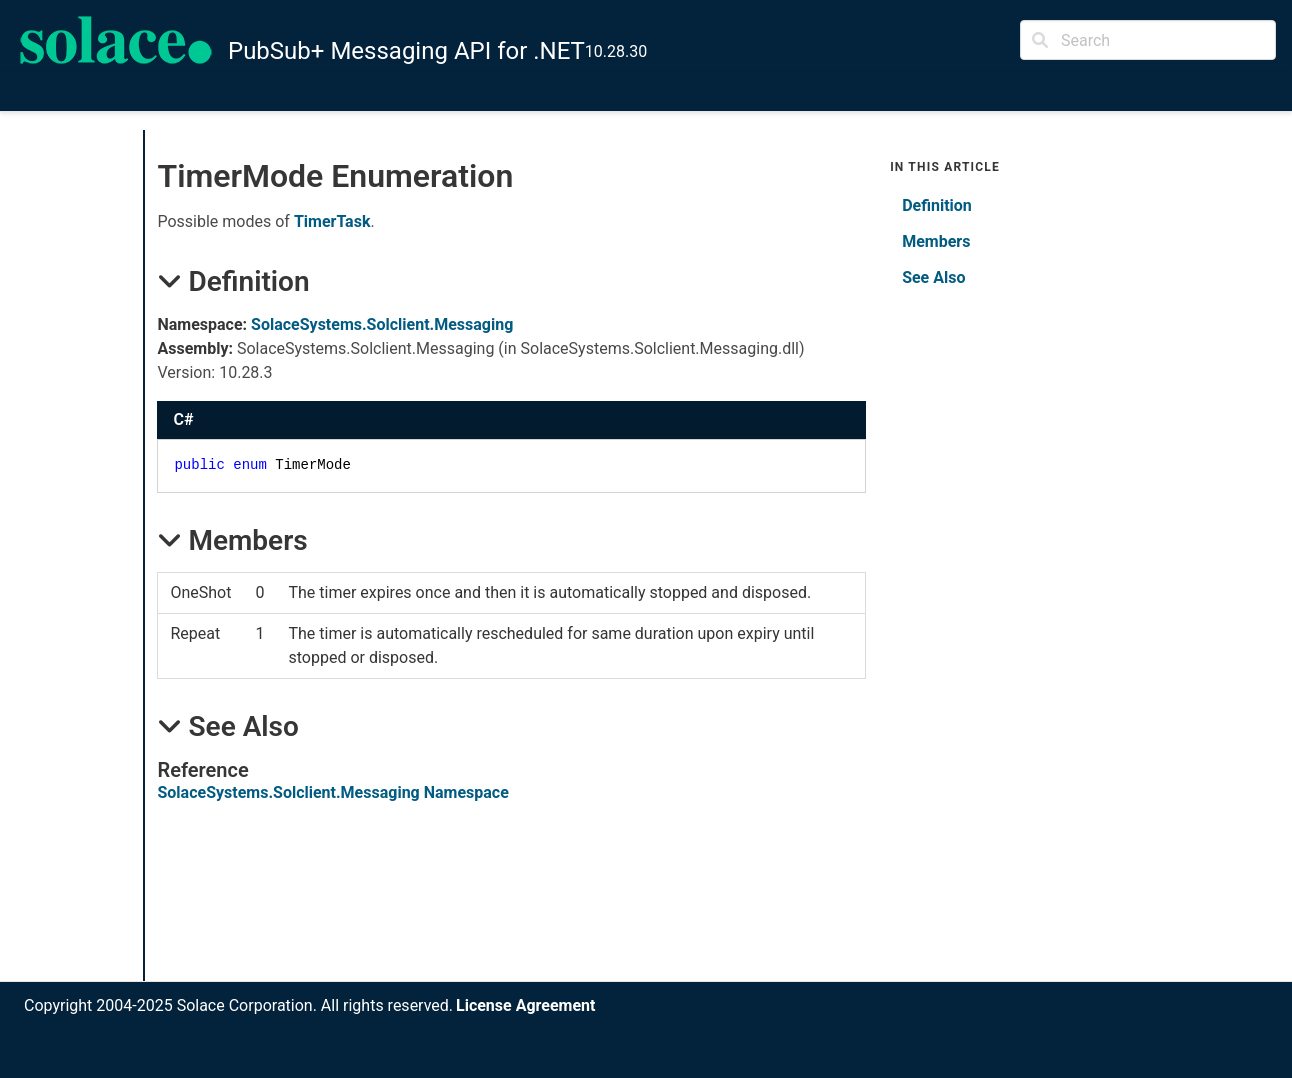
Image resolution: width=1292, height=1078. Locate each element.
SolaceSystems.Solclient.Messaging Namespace (332, 792)
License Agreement (525, 1005)
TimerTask (332, 221)
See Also (933, 277)
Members (936, 241)
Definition (937, 205)
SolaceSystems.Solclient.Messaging (382, 324)
